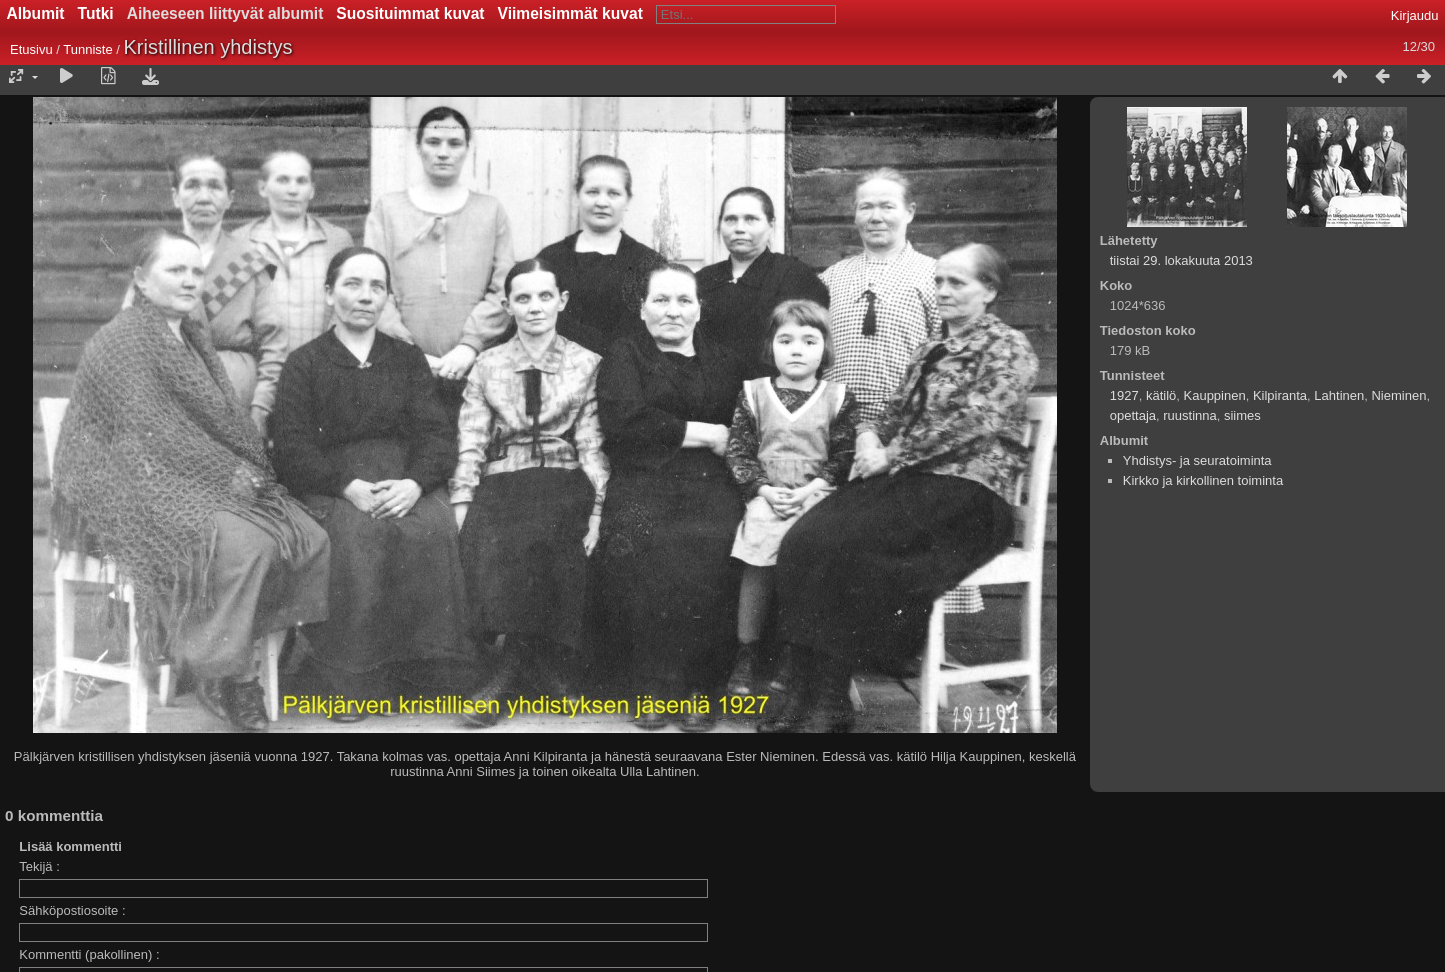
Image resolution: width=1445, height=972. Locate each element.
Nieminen (1398, 395)
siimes (1242, 415)
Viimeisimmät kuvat (570, 13)
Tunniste (87, 49)
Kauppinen (1215, 395)
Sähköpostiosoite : (72, 910)
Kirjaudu (1415, 15)
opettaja (1133, 415)
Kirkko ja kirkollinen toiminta (1203, 480)
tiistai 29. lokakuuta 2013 (1181, 260)
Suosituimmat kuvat (410, 13)
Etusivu (31, 49)
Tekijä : (39, 866)
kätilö (1161, 395)
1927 (1124, 395)
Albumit (36, 13)
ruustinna (1189, 415)
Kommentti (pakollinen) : (89, 954)
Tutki (96, 13)
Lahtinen (1339, 395)
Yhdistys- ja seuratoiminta (1197, 460)
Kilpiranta (1280, 395)
